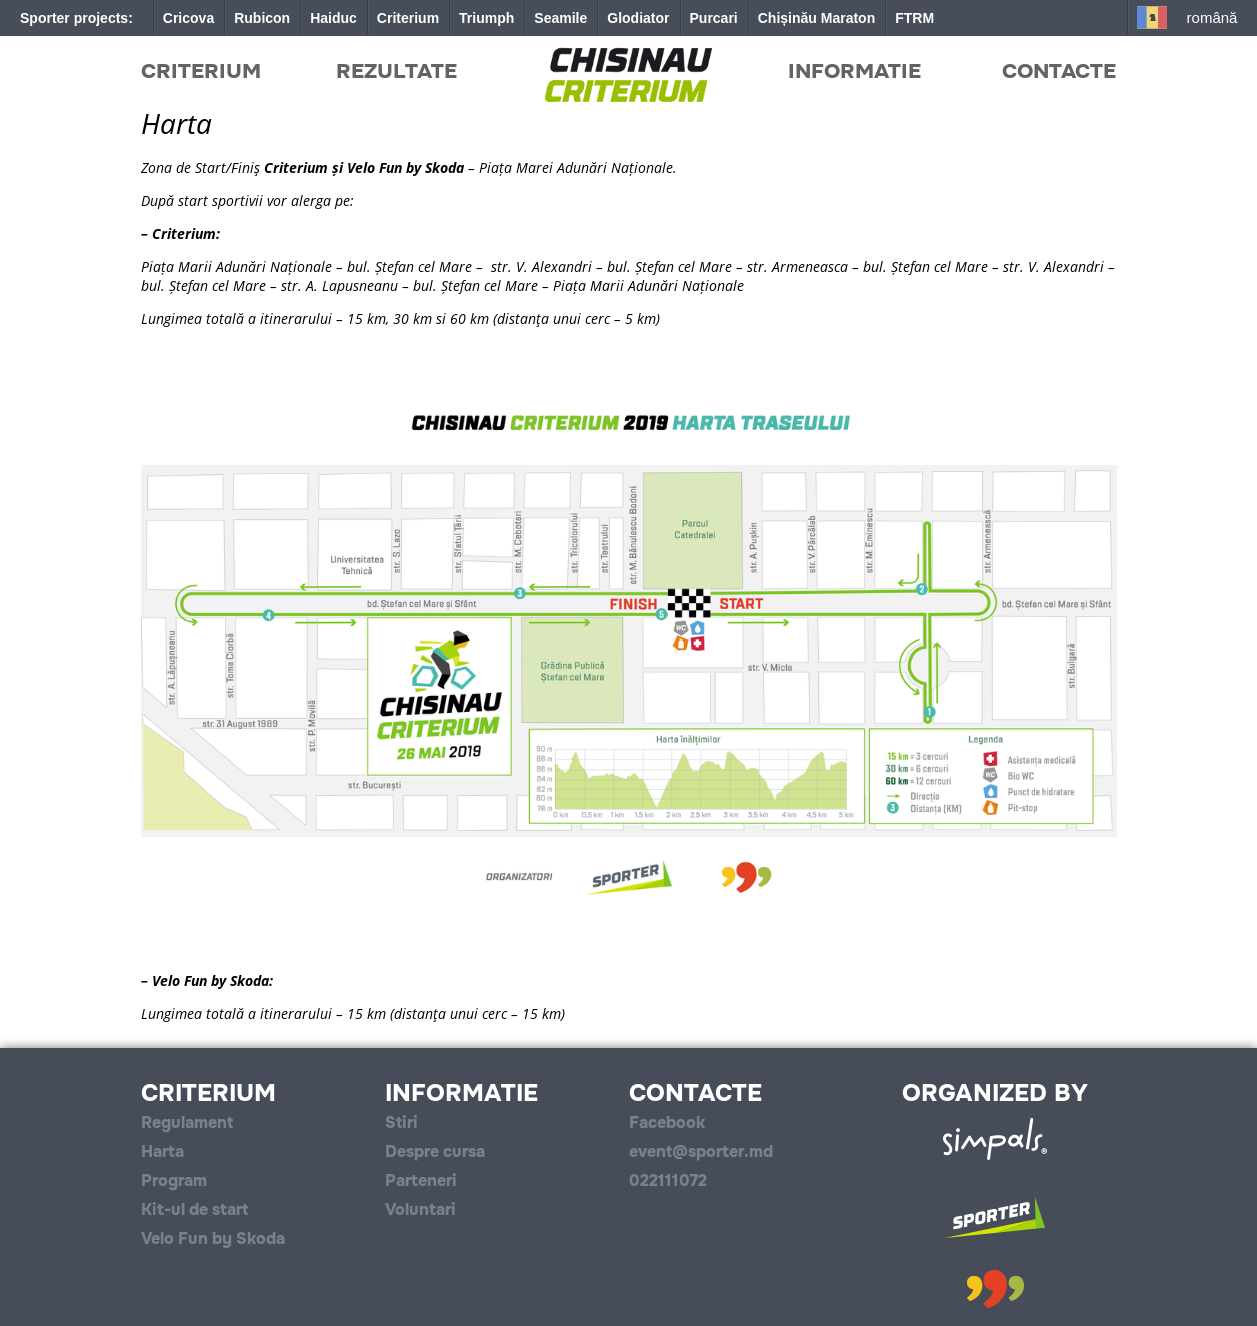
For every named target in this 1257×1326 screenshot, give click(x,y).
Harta (162, 1151)
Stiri (401, 1122)
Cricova (188, 18)
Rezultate (396, 71)
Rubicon (262, 18)
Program (174, 1180)
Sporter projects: (76, 18)
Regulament (187, 1122)
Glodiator (638, 18)
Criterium (408, 18)
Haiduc (333, 18)
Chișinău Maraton (816, 18)
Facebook (667, 1122)
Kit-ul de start (194, 1209)
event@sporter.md (701, 1151)
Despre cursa (435, 1151)
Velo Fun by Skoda (213, 1238)
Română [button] (1212, 17)
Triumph (486, 18)
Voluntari (420, 1209)
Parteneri (421, 1180)
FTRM (914, 18)
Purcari (714, 18)
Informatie (854, 71)
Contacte (1059, 71)
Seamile (560, 18)
